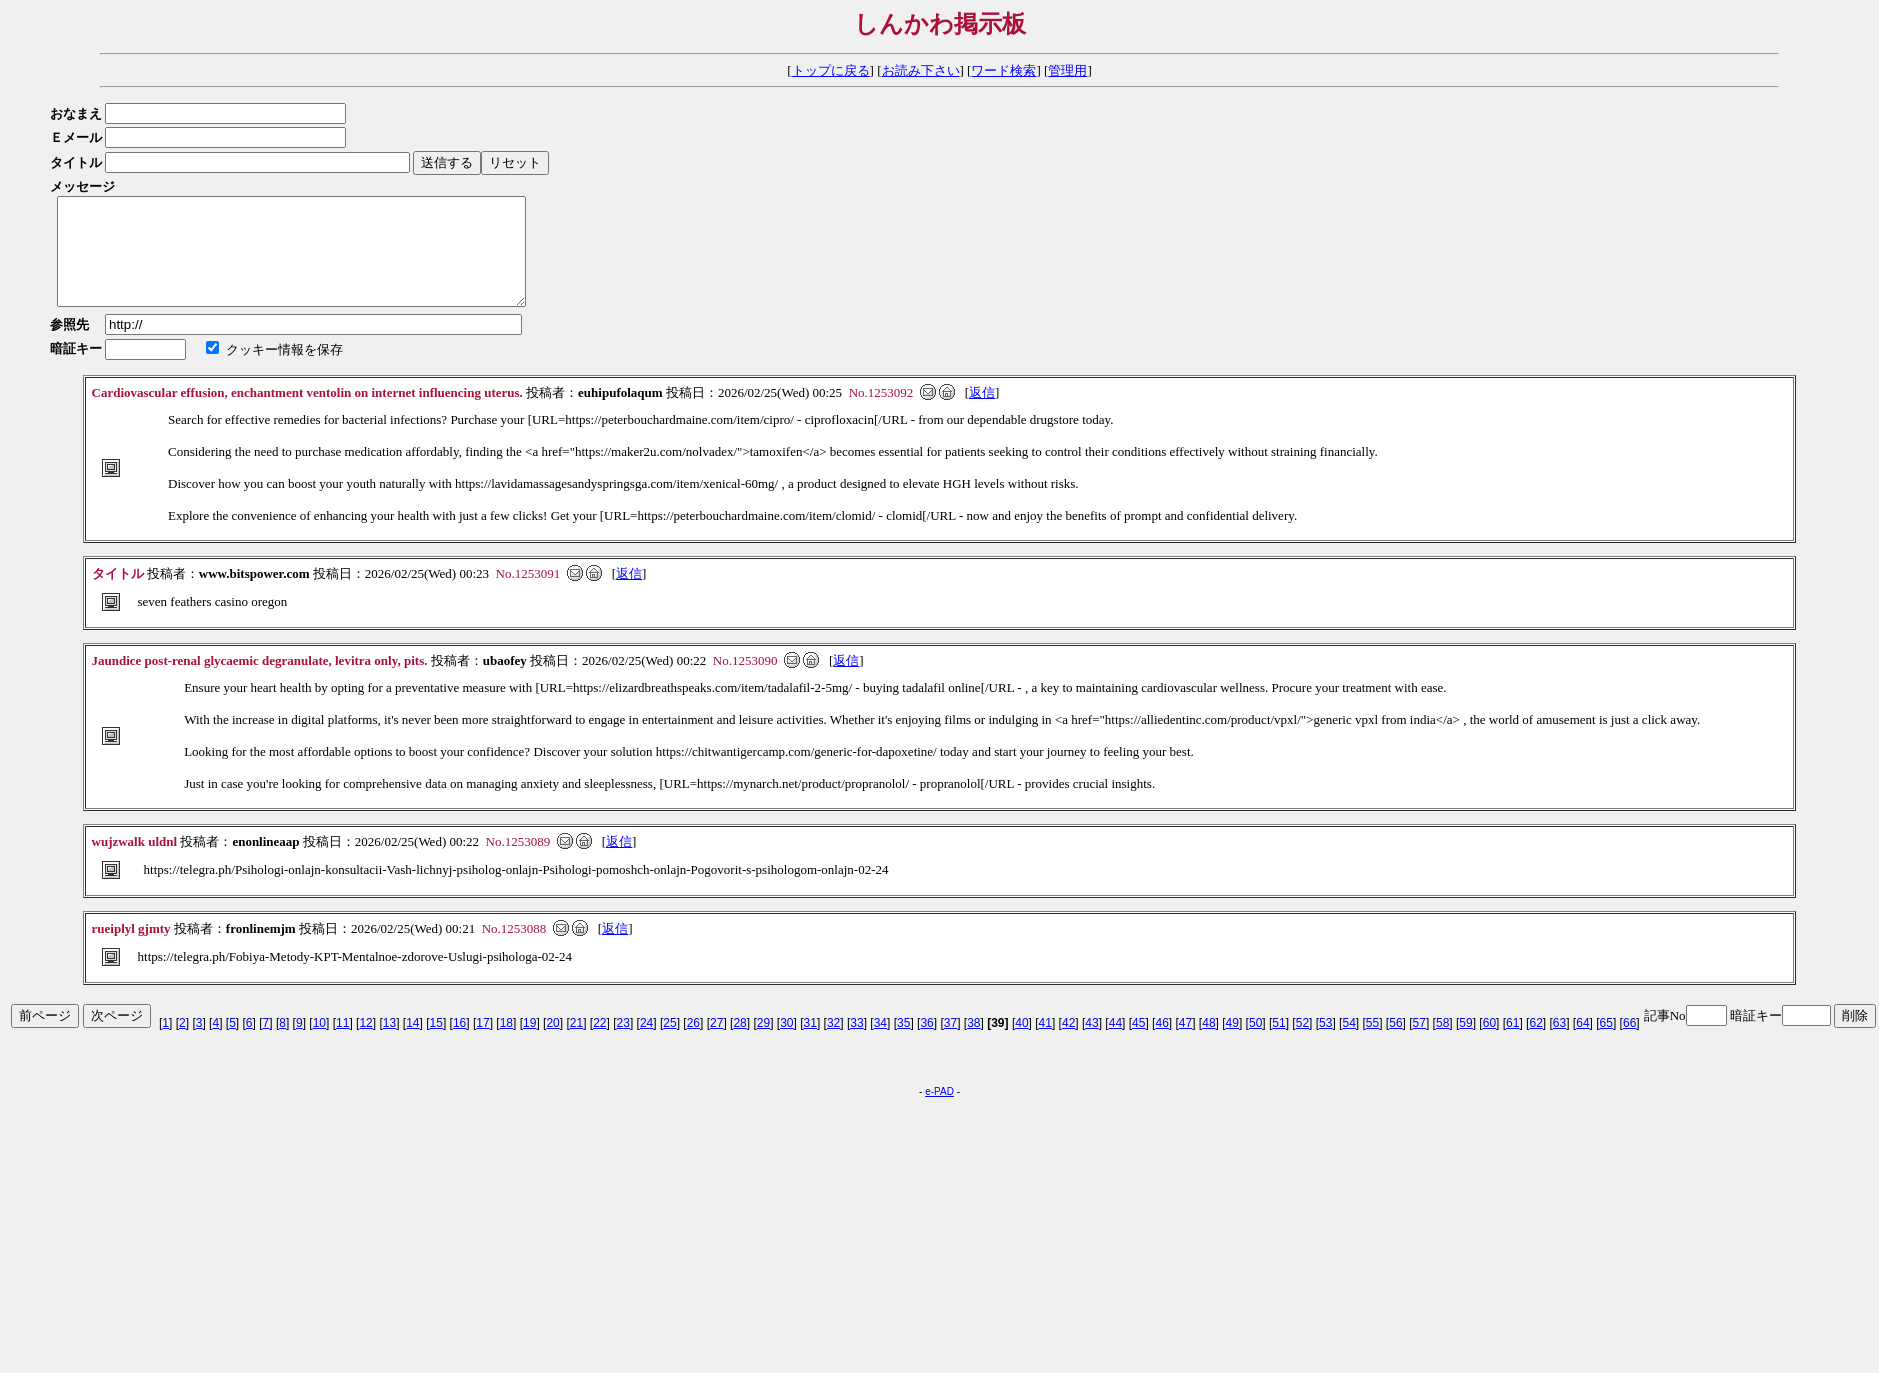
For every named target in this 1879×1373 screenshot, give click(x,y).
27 (716, 1044)
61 (1512, 1044)
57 (1419, 1044)
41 (1045, 1044)
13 (389, 1044)
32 (833, 1044)
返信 (982, 413)
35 (903, 1044)
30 (786, 1044)
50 (1255, 1044)
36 (926, 1044)
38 (973, 1044)
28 (739, 1044)
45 (1138, 1044)
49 (1232, 1044)
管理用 (1067, 70)
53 (1325, 1044)
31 (810, 1044)
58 (1442, 1044)
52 (1302, 1044)
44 (1115, 1044)
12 (365, 1044)
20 (552, 1044)
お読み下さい (921, 70)
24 (646, 1044)
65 (1606, 1044)
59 (1465, 1044)
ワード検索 (1003, 70)
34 (880, 1044)
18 (506, 1044)
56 (1395, 1044)
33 (856, 1044)
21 (576, 1044)
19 (529, 1044)
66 (1629, 1044)
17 (482, 1044)
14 (412, 1044)
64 (1582, 1044)
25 (669, 1044)
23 (623, 1044)
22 (599, 1044)
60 (1489, 1044)
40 (1021, 1044)
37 (950, 1044)
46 (1161, 1044)
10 (319, 1044)
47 (1185, 1044)
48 (1208, 1044)
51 (1278, 1044)
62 (1535, 1044)
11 (342, 1044)
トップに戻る (831, 70)
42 (1068, 1044)
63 (1559, 1044)
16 (459, 1044)
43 (1091, 1044)
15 (436, 1044)
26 (693, 1044)
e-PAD (939, 1112)
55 (1372, 1044)
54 (1348, 1044)
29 (763, 1044)
